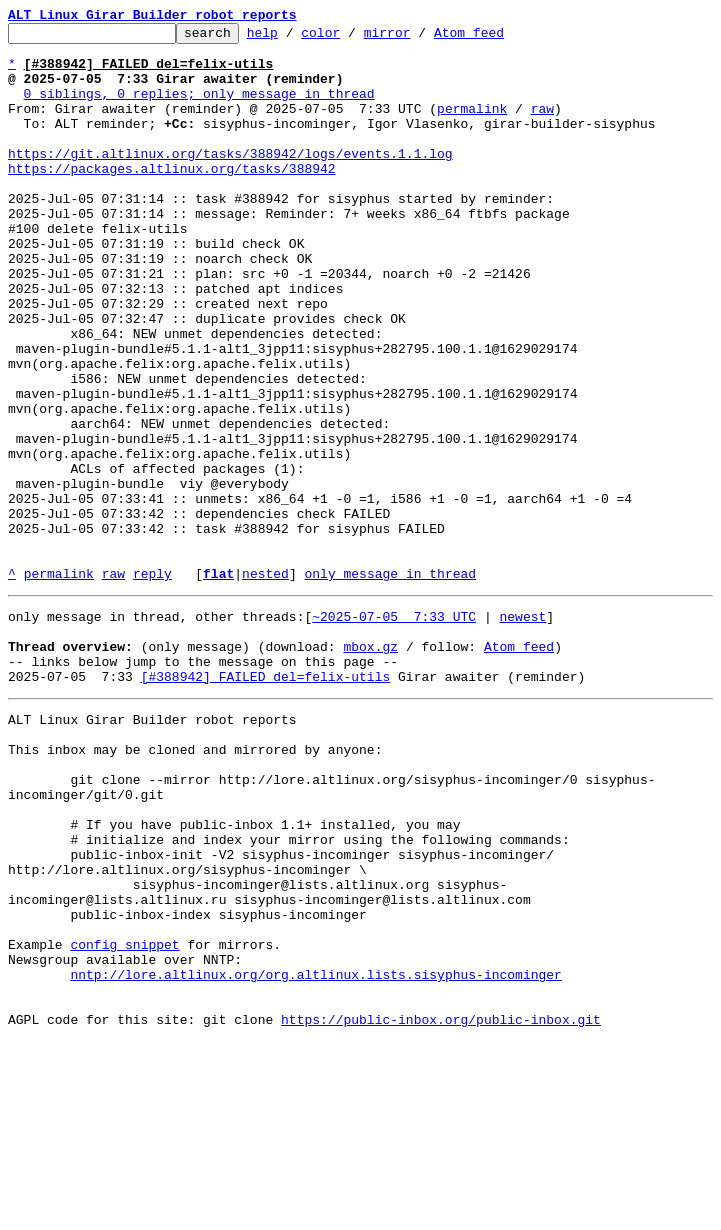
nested (265, 684)
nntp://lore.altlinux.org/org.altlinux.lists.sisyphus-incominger (315, 1154)
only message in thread (390, 684)
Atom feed (500, 38)
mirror (418, 38)
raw (542, 126)
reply (152, 684)
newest (522, 730)
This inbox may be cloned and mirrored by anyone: (195, 884)
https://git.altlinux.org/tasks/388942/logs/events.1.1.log (230, 180)
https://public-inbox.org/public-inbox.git (441, 1208)
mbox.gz (370, 766)
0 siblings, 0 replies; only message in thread (199, 108)
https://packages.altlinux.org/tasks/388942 (172, 198)
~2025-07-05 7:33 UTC (394, 730)
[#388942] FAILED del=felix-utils (266, 802)
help (293, 38)
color (351, 38)
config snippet (124, 1118)
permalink (472, 126)
